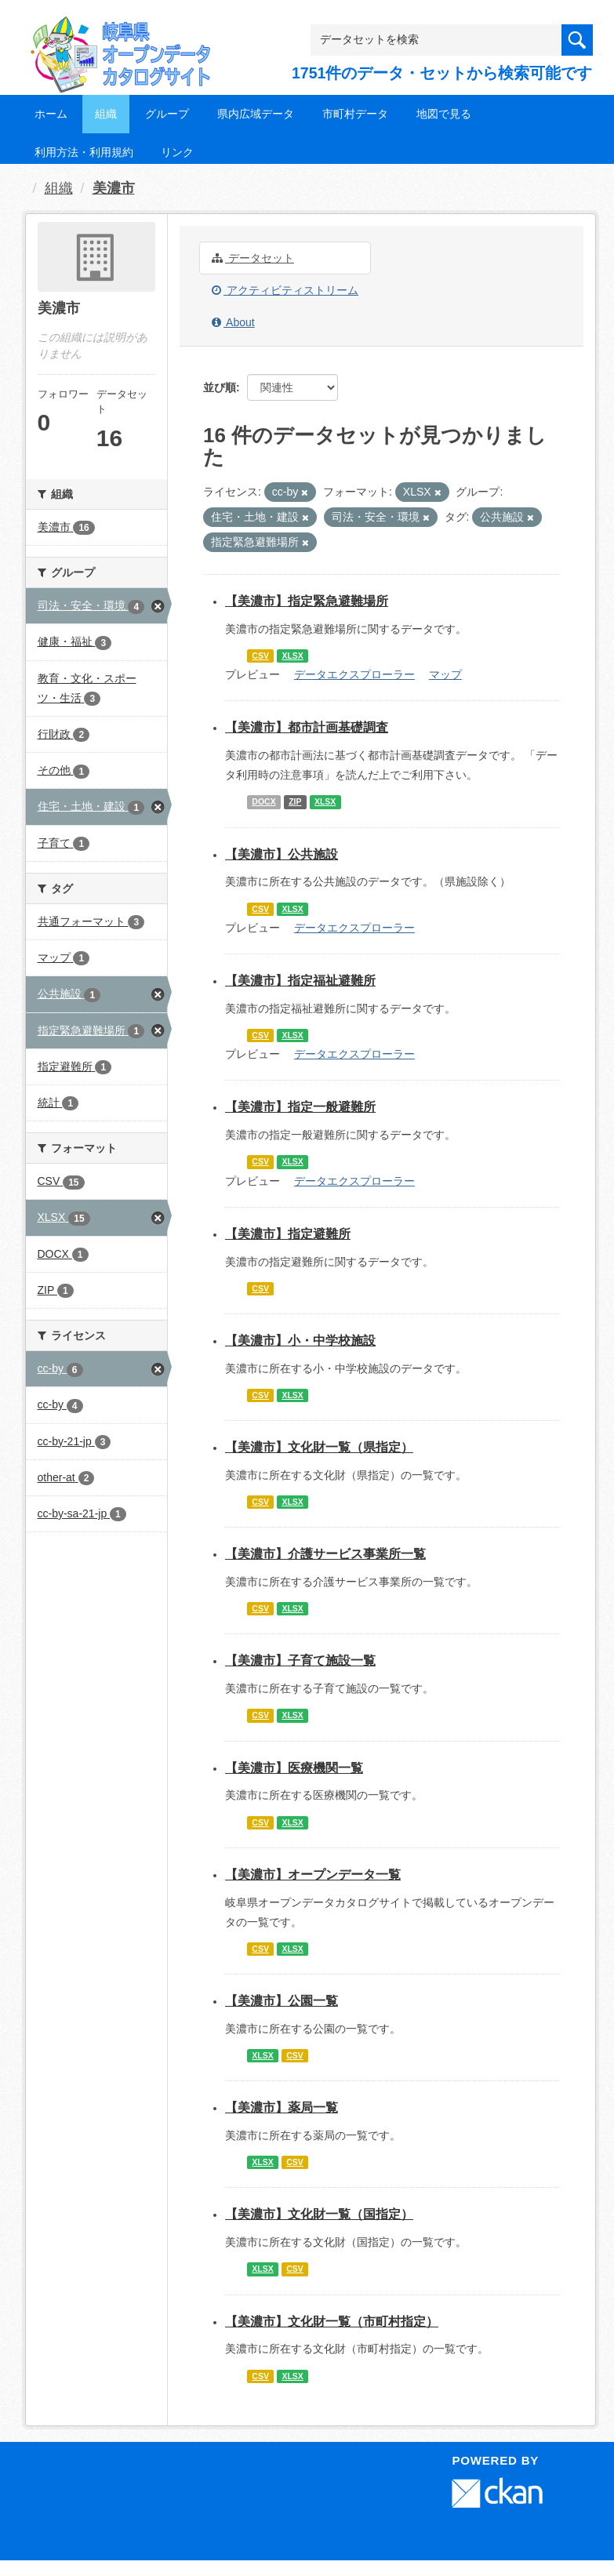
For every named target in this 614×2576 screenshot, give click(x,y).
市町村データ (355, 113)
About (233, 322)
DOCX (263, 801)
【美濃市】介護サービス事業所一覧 (325, 1553)
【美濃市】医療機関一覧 (294, 1768)
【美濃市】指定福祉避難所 (300, 980)
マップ (445, 674)
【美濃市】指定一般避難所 (300, 1107)
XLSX (292, 655)
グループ (167, 113)
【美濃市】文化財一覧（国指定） (319, 2214)
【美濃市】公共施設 (281, 854)
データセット (253, 258)
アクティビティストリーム (285, 290)
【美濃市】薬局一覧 (281, 2107)
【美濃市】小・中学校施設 (300, 1340)
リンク (177, 152)
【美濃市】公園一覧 (281, 2000)
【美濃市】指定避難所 (288, 1234)
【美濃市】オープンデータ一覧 (313, 1874)
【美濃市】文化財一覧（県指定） (319, 1447)
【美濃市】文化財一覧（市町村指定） (331, 2321)
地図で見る (443, 113)
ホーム (51, 113)
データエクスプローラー (354, 674)
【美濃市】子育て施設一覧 (300, 1660)
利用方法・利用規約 (84, 152)
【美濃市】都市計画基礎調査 (306, 727)
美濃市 (114, 188)
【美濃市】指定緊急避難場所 (306, 601)
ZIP (295, 801)
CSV (260, 655)
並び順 (219, 387)
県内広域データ (255, 113)
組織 (106, 113)
